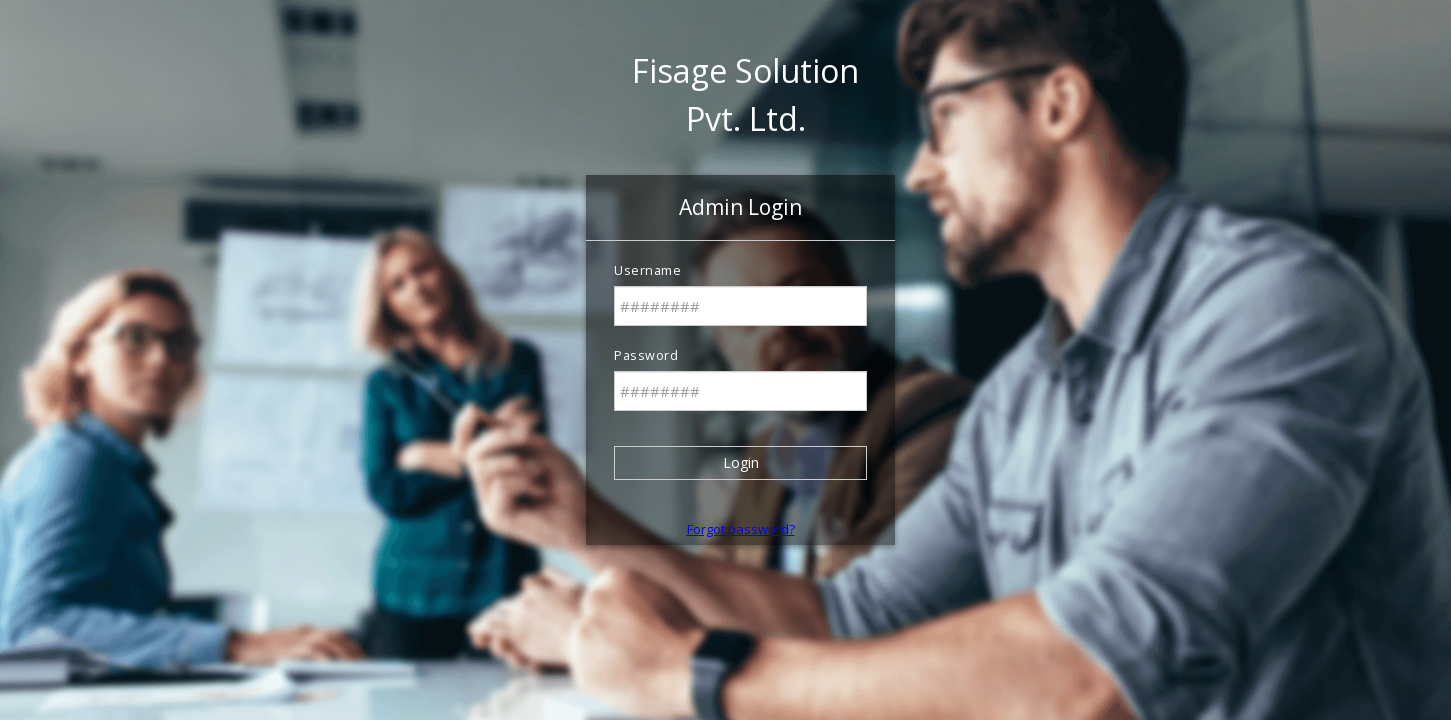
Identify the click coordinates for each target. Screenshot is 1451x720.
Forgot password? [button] (741, 529)
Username (647, 270)
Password (646, 355)
